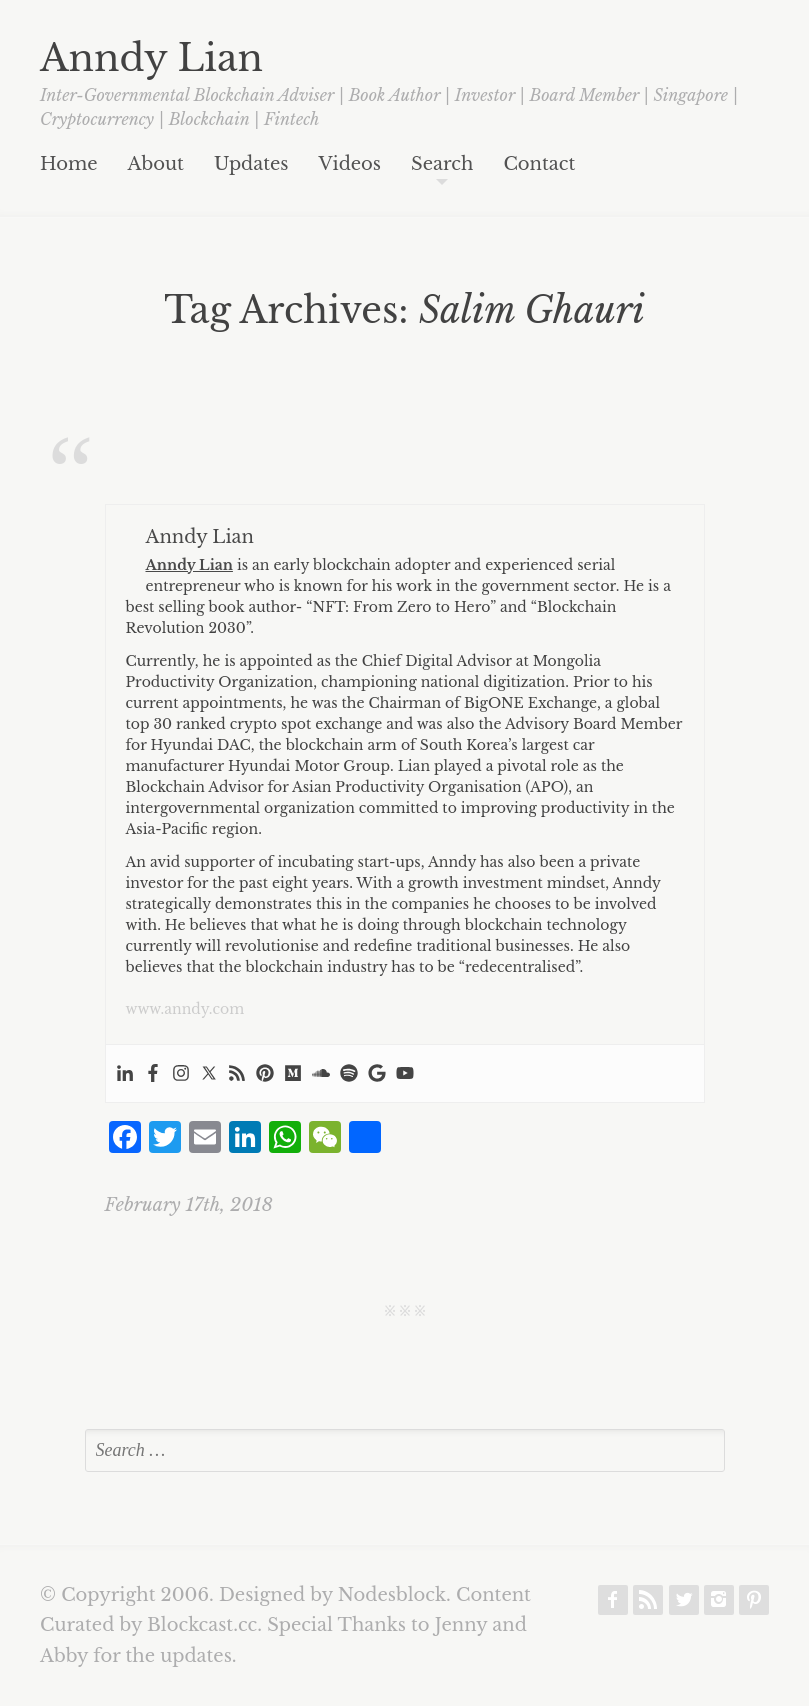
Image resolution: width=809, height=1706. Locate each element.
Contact (539, 165)
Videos (350, 165)
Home (69, 165)
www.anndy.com (185, 1009)
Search (442, 165)
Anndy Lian (151, 58)
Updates (251, 165)
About (156, 165)
